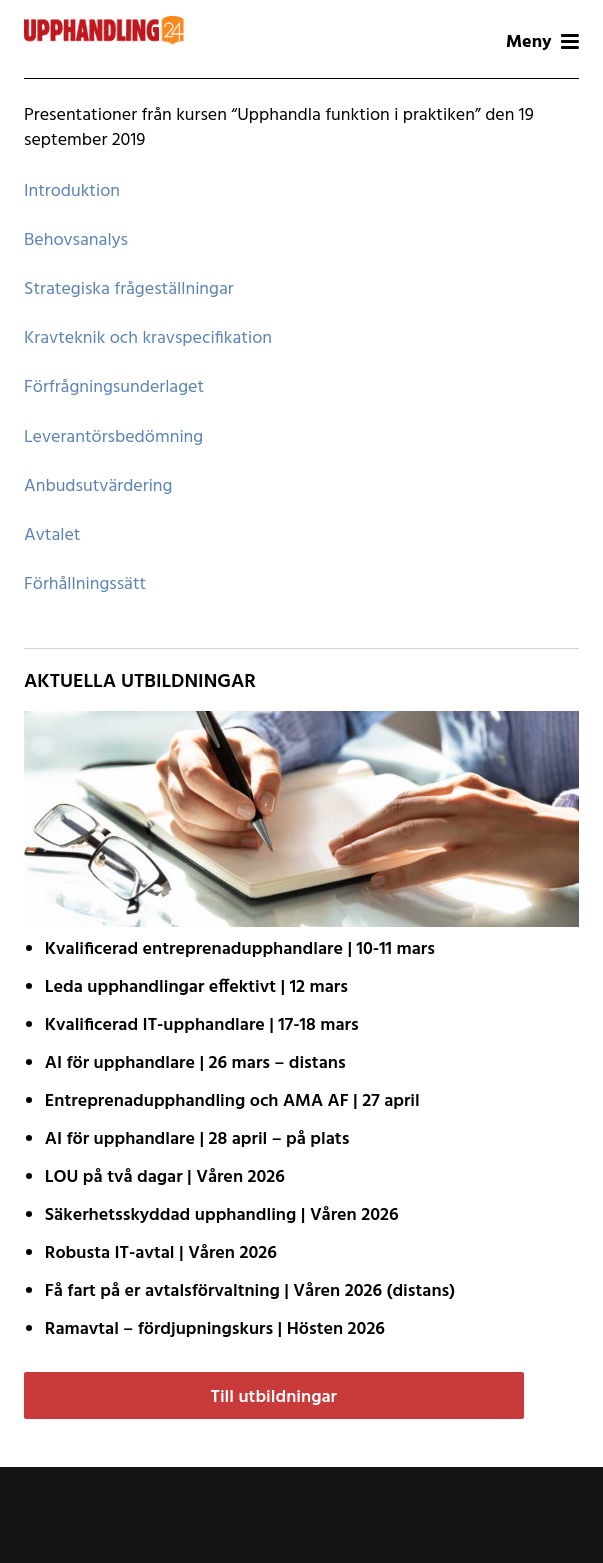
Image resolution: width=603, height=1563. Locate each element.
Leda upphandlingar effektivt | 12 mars (196, 987)
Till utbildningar (274, 1397)
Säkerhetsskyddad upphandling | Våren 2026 (222, 1215)
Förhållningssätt (85, 584)
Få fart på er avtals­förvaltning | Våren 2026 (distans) (250, 1291)
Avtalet (52, 535)
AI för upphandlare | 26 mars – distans (195, 1063)
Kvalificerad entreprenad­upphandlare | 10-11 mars (240, 949)
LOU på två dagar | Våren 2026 (165, 1177)
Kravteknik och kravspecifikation (148, 338)
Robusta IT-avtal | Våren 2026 (161, 1253)
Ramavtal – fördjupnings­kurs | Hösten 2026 (215, 1329)
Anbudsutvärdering (98, 486)
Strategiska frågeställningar (129, 289)
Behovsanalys (76, 240)
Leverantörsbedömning (113, 437)
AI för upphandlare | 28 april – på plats (197, 1139)
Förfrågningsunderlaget (114, 387)
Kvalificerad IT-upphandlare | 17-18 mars (202, 1025)
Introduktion (72, 191)
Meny (542, 42)
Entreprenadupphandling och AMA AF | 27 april (232, 1101)
